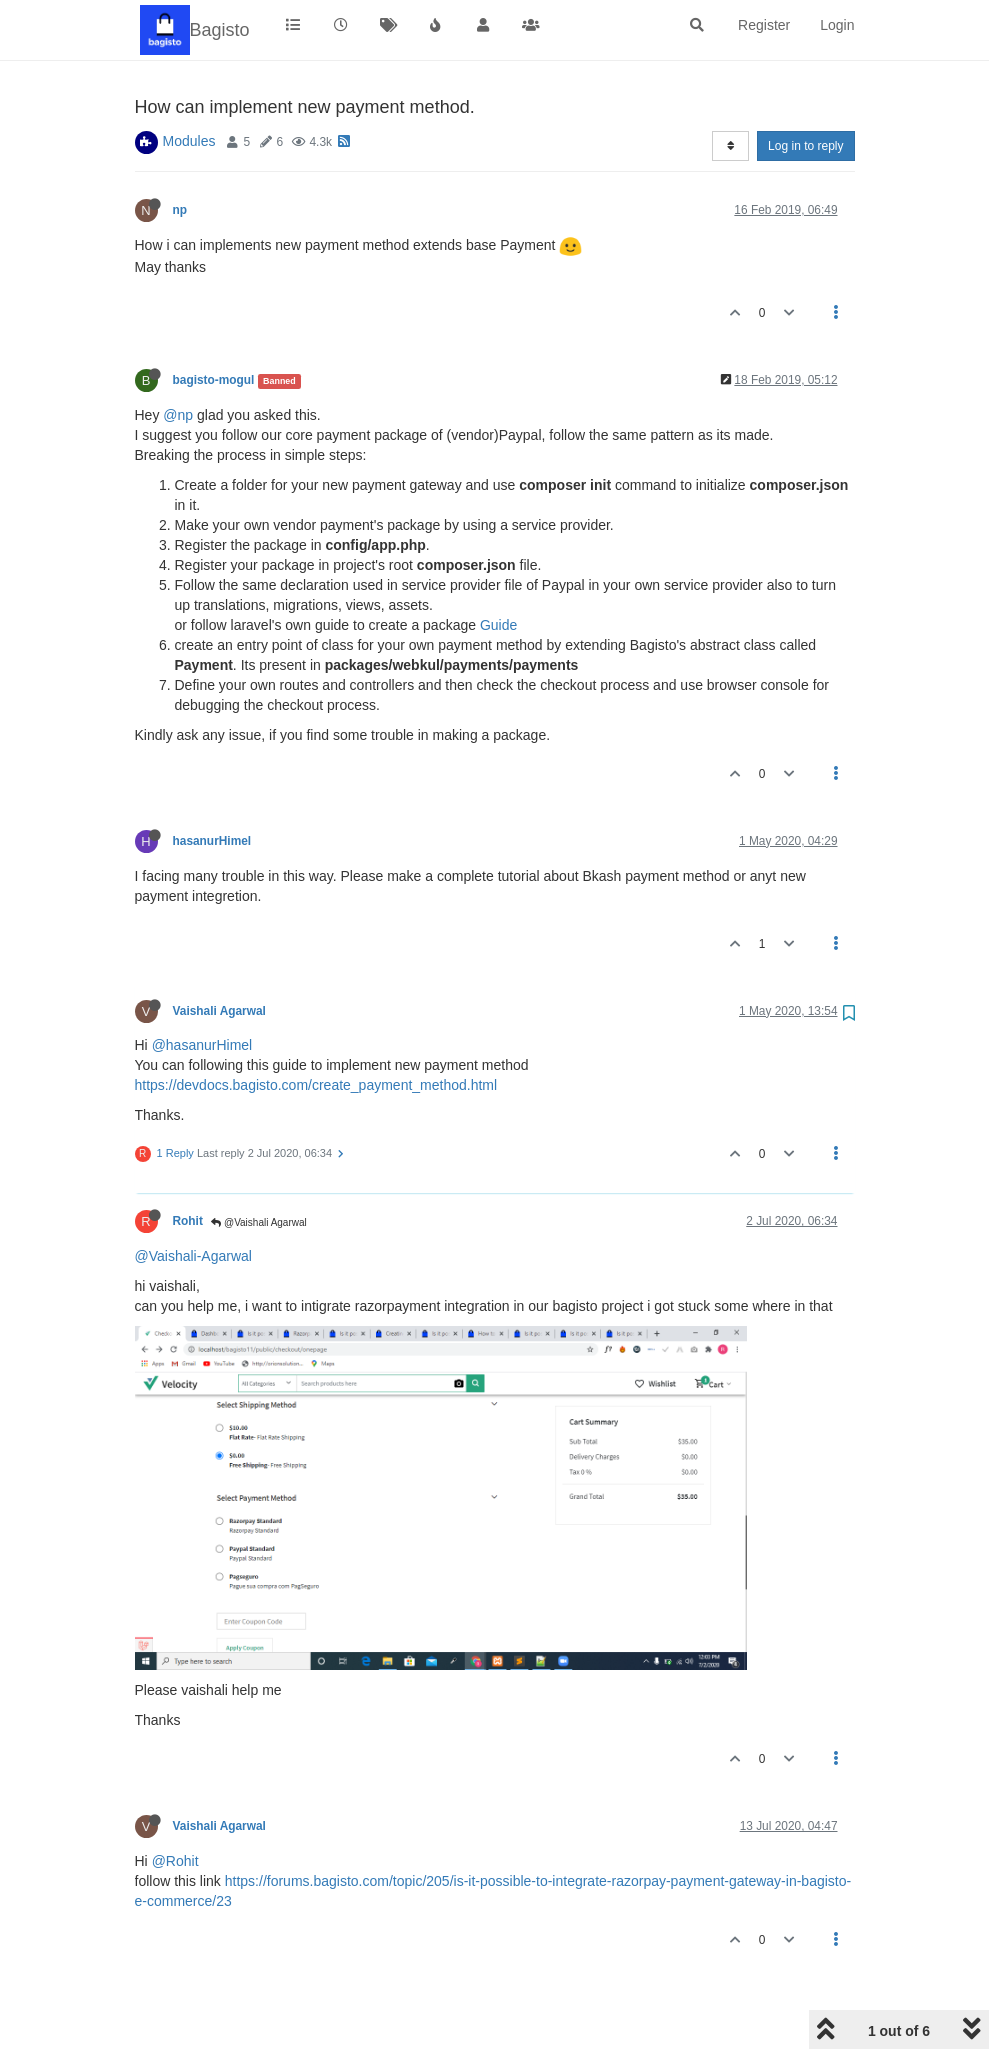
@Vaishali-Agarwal (193, 1256)
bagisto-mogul (214, 380)
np (180, 210)
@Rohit (175, 1861)
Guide (498, 625)
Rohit (188, 1221)
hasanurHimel (212, 841)
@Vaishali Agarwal (259, 1222)
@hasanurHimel (202, 1045)
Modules (189, 141)
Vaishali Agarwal (219, 1011)
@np (178, 415)
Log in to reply (805, 146)
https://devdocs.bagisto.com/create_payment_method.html (316, 1085)
